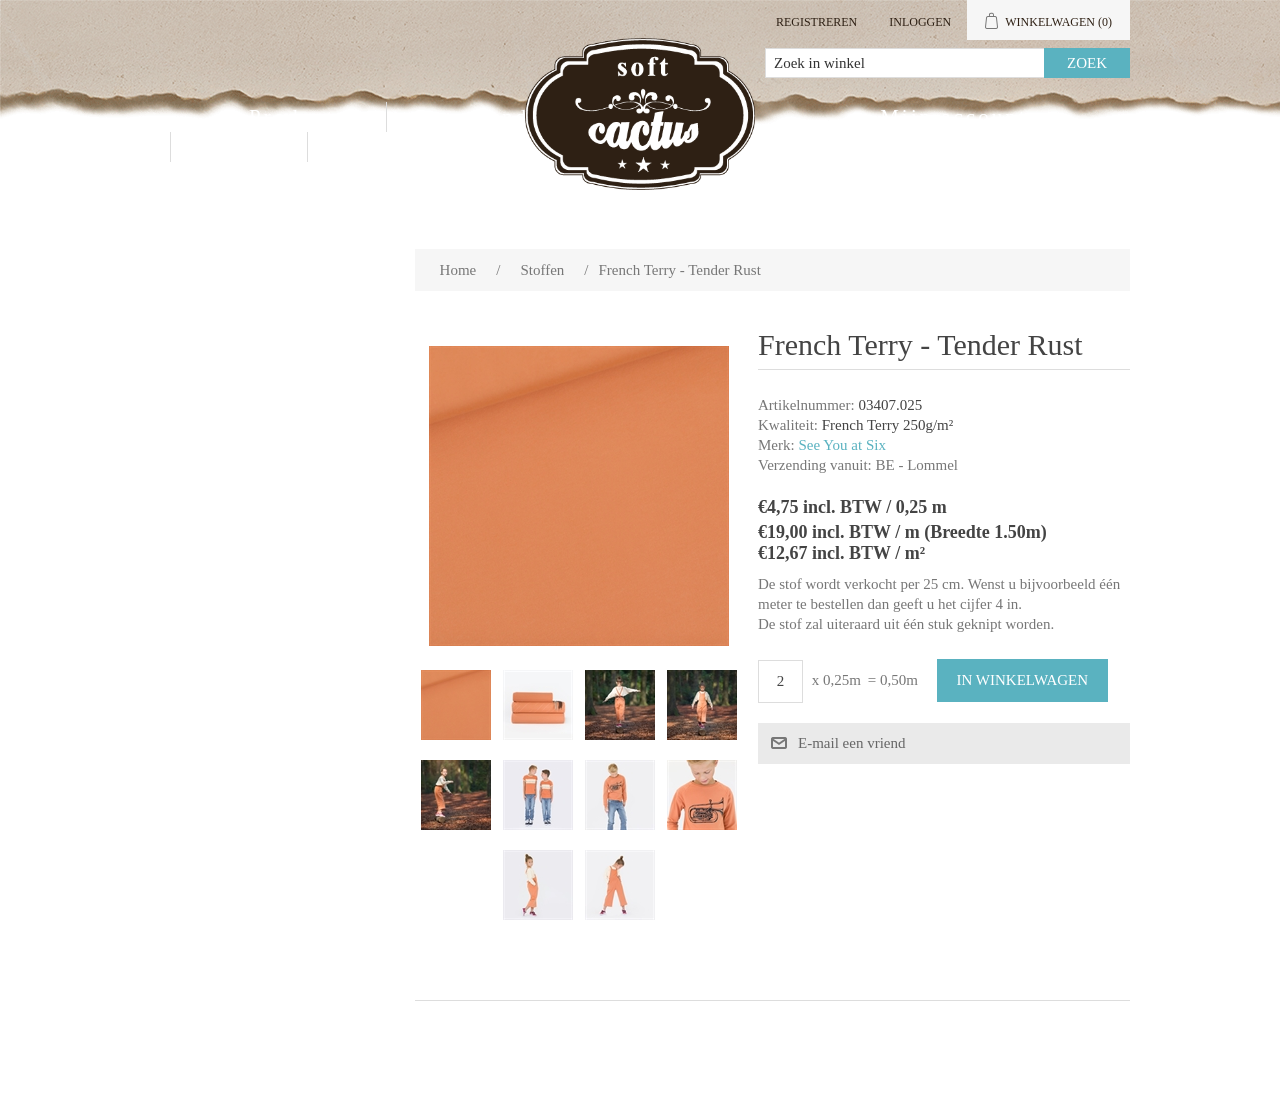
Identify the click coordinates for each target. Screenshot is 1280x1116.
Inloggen (920, 22)
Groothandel (481, 117)
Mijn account (953, 117)
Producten (305, 117)
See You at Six (842, 445)
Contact (239, 147)
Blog (359, 147)
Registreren (816, 22)
